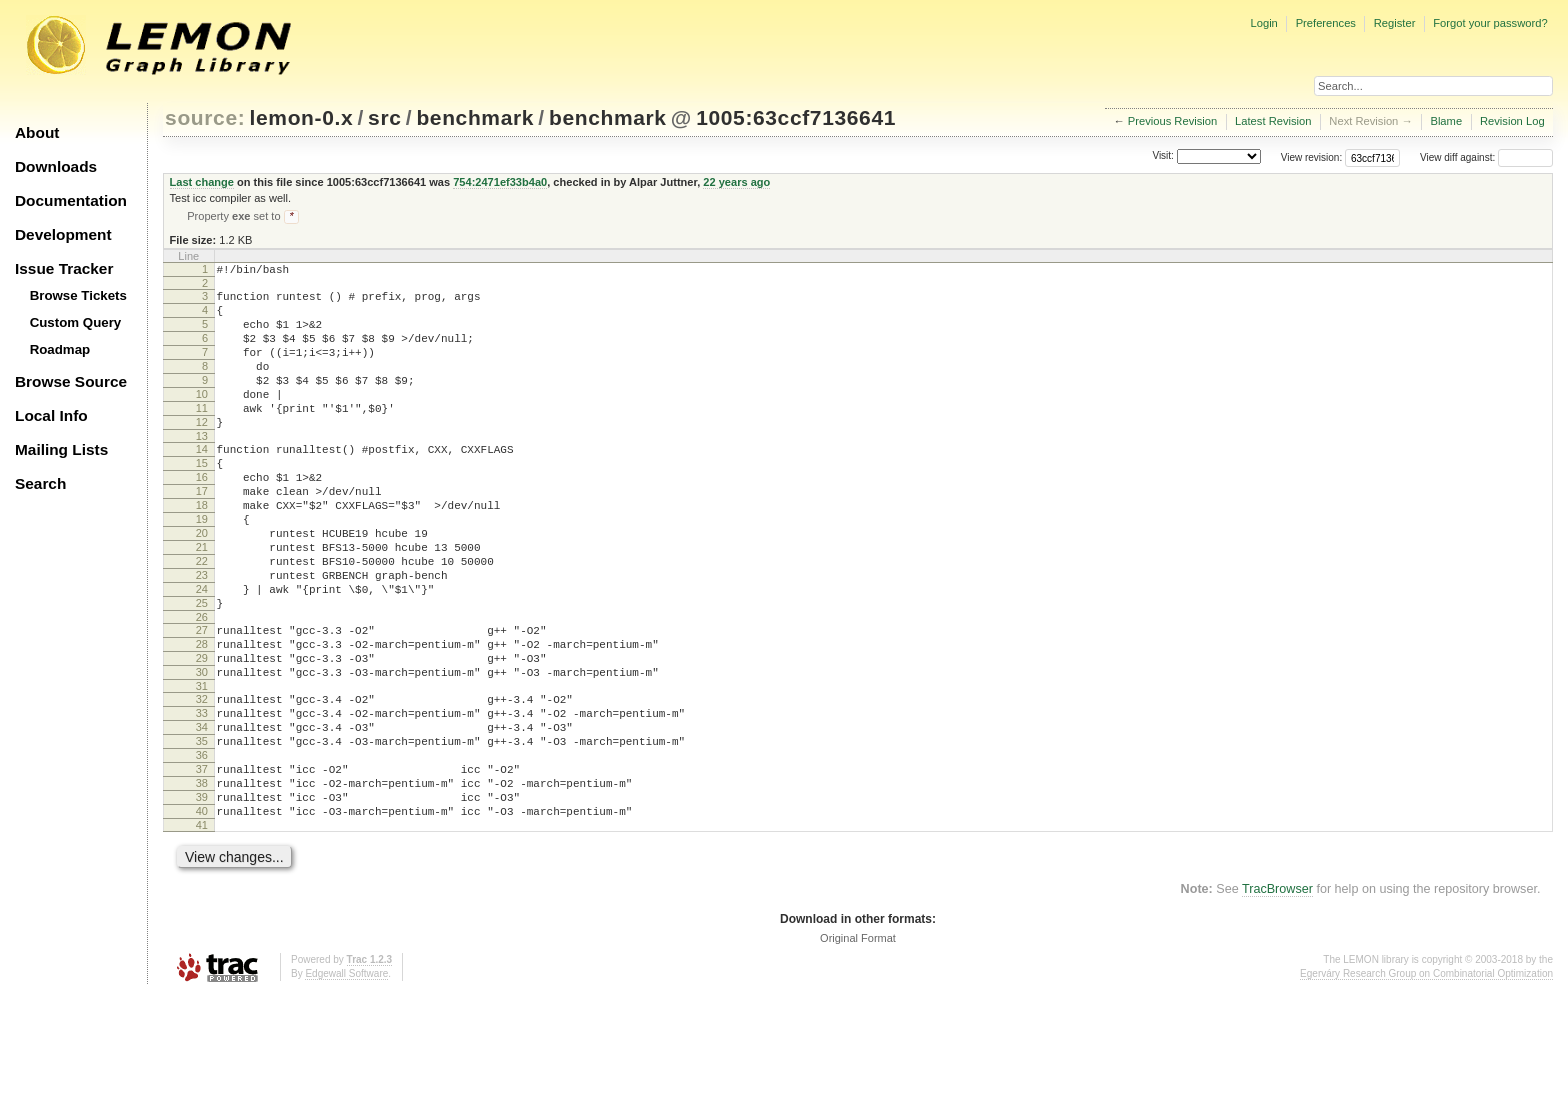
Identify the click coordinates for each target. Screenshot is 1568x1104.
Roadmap (60, 349)
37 (202, 867)
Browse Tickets (78, 295)
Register (1395, 23)
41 (202, 935)
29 (202, 735)
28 (202, 718)
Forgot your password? (1490, 23)
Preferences (1326, 23)
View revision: (1312, 157)
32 (202, 782)
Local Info (51, 415)
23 (202, 637)
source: (205, 117)
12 (202, 454)
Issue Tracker (64, 268)
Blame (1446, 121)
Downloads (56, 166)
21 (202, 603)
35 (202, 833)
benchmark (475, 117)
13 (202, 471)
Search (40, 483)
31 (202, 769)
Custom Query (76, 322)
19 (202, 569)
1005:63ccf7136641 (796, 117)
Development (63, 234)
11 (202, 437)
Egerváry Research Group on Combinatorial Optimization (1426, 1083)
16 (202, 518)
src (384, 117)
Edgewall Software (346, 1083)
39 (202, 901)
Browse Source (71, 381)
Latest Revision (1273, 121)
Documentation (71, 200)
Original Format (858, 1048)
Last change (202, 182)
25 (202, 671)
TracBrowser (1277, 999)
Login (1263, 23)
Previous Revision (1173, 121)
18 (202, 552)
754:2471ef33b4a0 (500, 182)
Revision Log (1512, 121)
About (37, 132)
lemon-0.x (302, 117)
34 (202, 816)
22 (202, 620)
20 (202, 586)
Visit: (1163, 156)
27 (202, 701)
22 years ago (736, 182)
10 (202, 420)
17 (202, 535)
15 (202, 501)
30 (202, 752)
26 (202, 688)
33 (202, 799)
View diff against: (1486, 157)
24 (202, 654)
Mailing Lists (61, 449)
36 (202, 850)
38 (202, 884)
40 (202, 918)
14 (202, 484)
